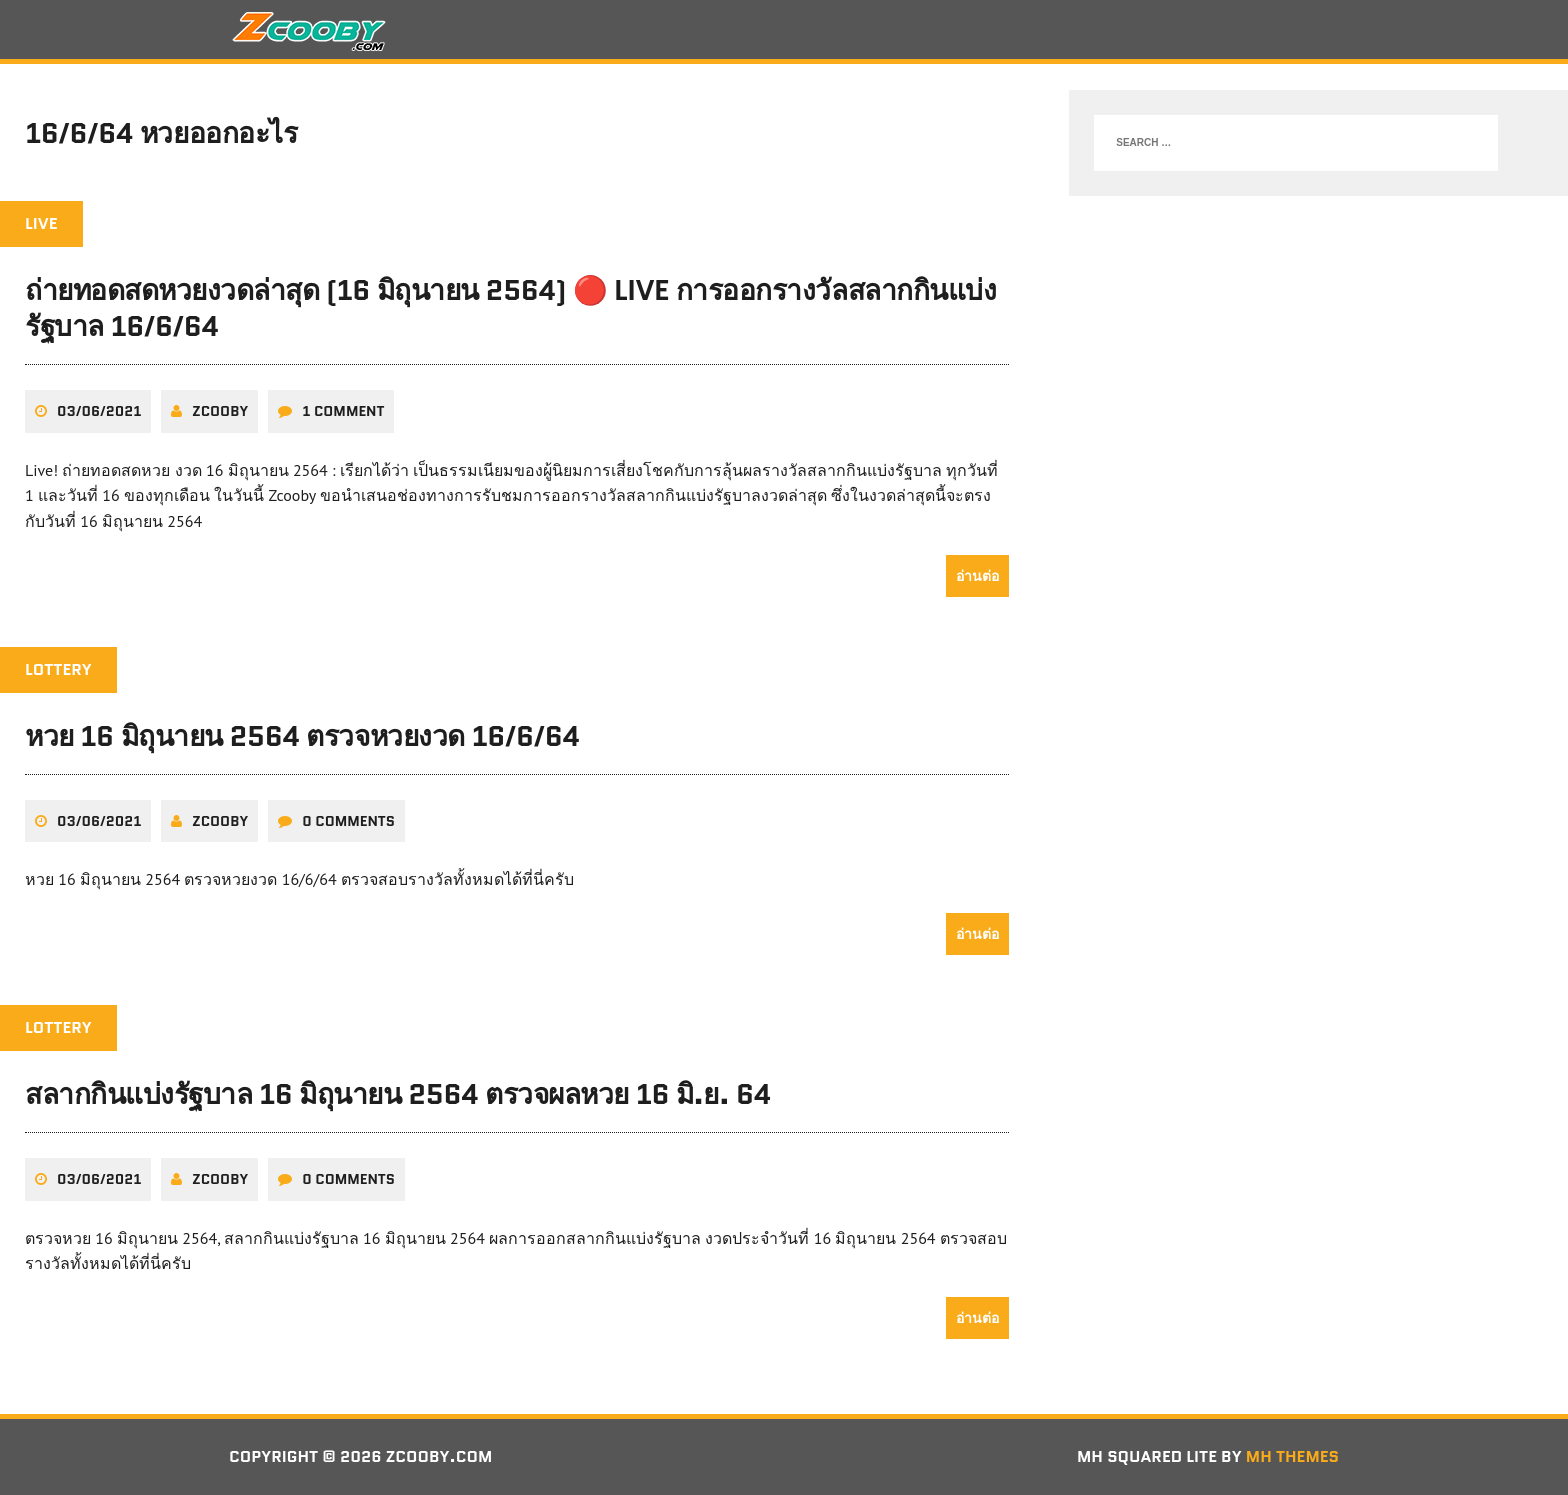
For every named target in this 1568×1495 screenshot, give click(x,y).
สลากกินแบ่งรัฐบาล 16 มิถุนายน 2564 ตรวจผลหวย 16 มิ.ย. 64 (398, 1094)
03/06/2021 (99, 411)
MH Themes (1292, 1456)
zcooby (220, 411)
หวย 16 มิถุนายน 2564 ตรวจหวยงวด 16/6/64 (302, 736)
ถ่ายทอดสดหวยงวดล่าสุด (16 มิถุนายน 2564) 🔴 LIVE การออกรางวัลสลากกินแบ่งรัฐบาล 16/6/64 (510, 308)
